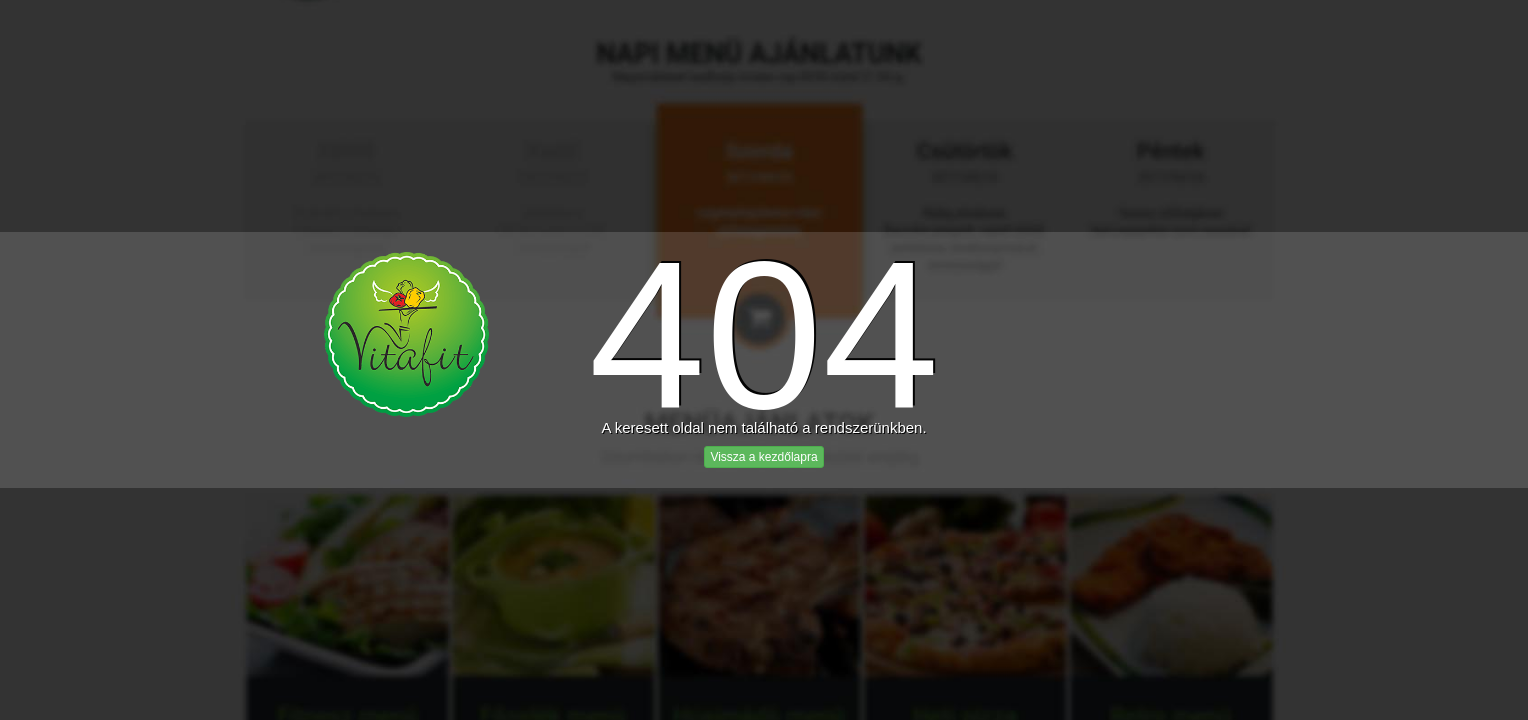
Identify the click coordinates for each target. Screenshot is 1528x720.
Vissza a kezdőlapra (763, 457)
